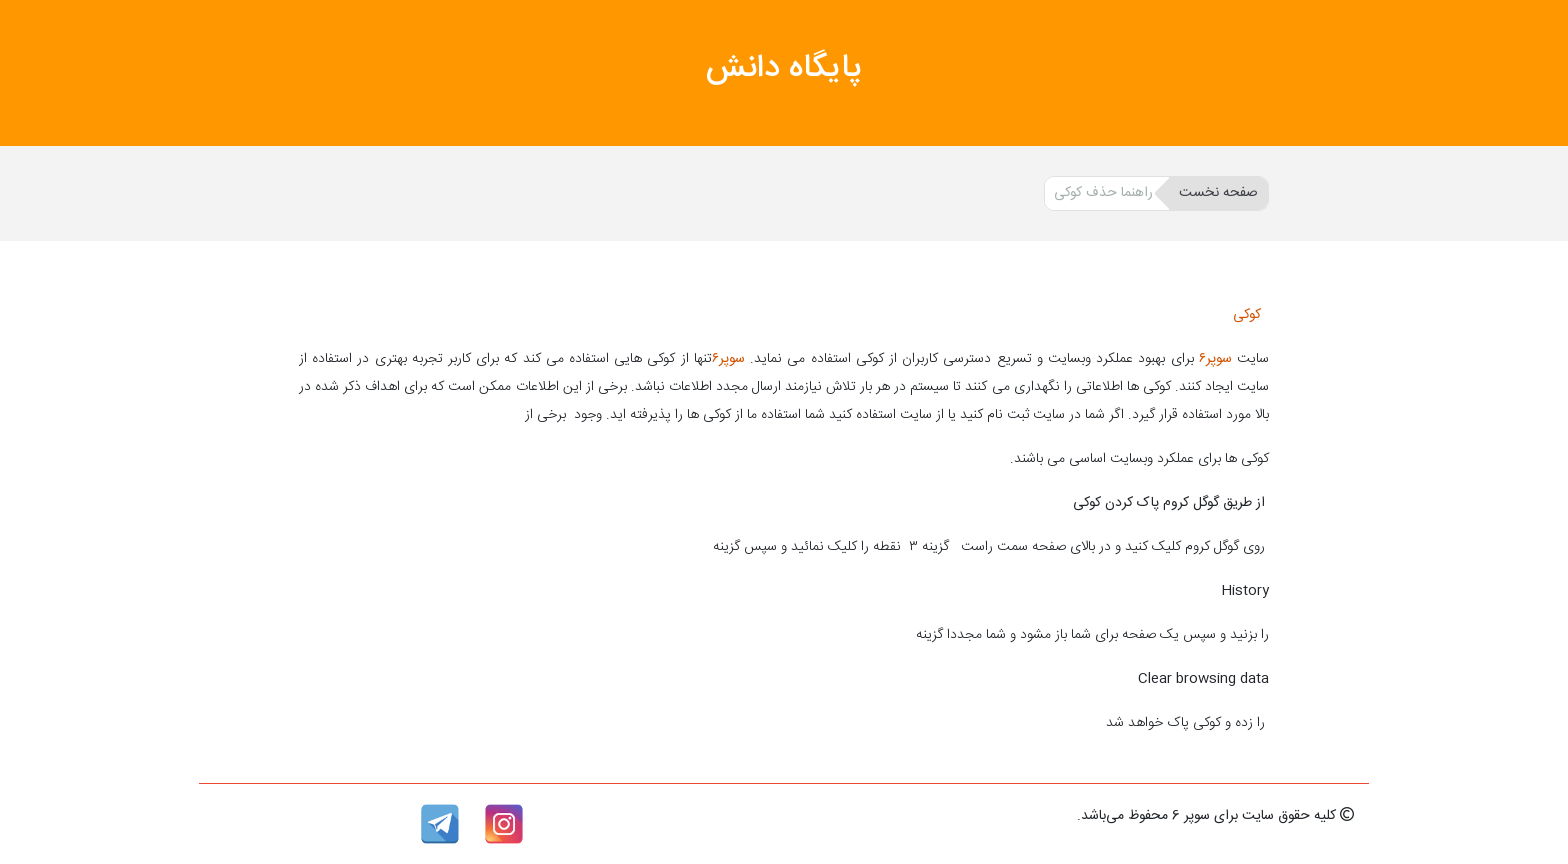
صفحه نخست (1218, 193)
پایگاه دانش (784, 69)
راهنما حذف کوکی (1103, 193)
